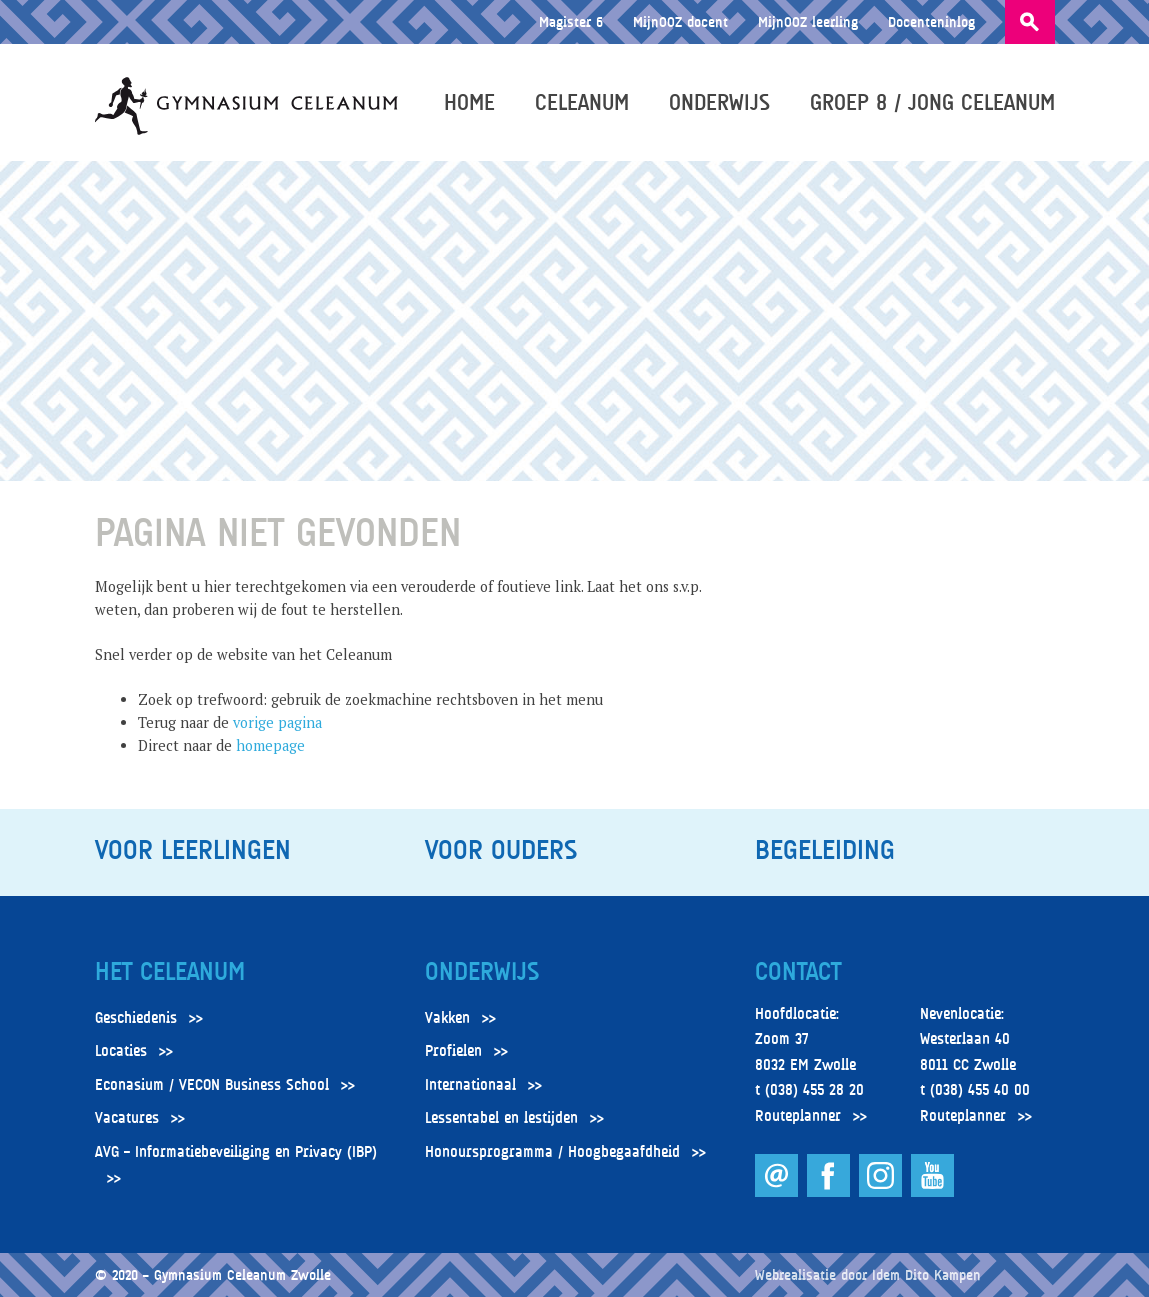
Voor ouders (501, 850)
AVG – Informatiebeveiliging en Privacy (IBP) (236, 1152)
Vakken (447, 1018)
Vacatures (127, 1118)
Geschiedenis (136, 1018)
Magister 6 (571, 21)
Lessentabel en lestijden (501, 1118)
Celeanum (582, 102)
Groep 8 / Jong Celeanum (932, 102)
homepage (270, 745)
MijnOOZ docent (680, 21)
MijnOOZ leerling (808, 21)
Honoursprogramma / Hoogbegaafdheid (552, 1152)
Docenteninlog (931, 21)
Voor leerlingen (193, 850)
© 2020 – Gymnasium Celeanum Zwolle (213, 1274)
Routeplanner (798, 1116)
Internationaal (470, 1085)
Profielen (453, 1051)
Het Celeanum (170, 972)
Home (469, 102)
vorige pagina (277, 722)
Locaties (121, 1051)
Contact (798, 972)
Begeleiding (825, 850)
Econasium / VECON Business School (212, 1085)
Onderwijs (719, 102)
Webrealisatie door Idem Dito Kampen (868, 1274)
